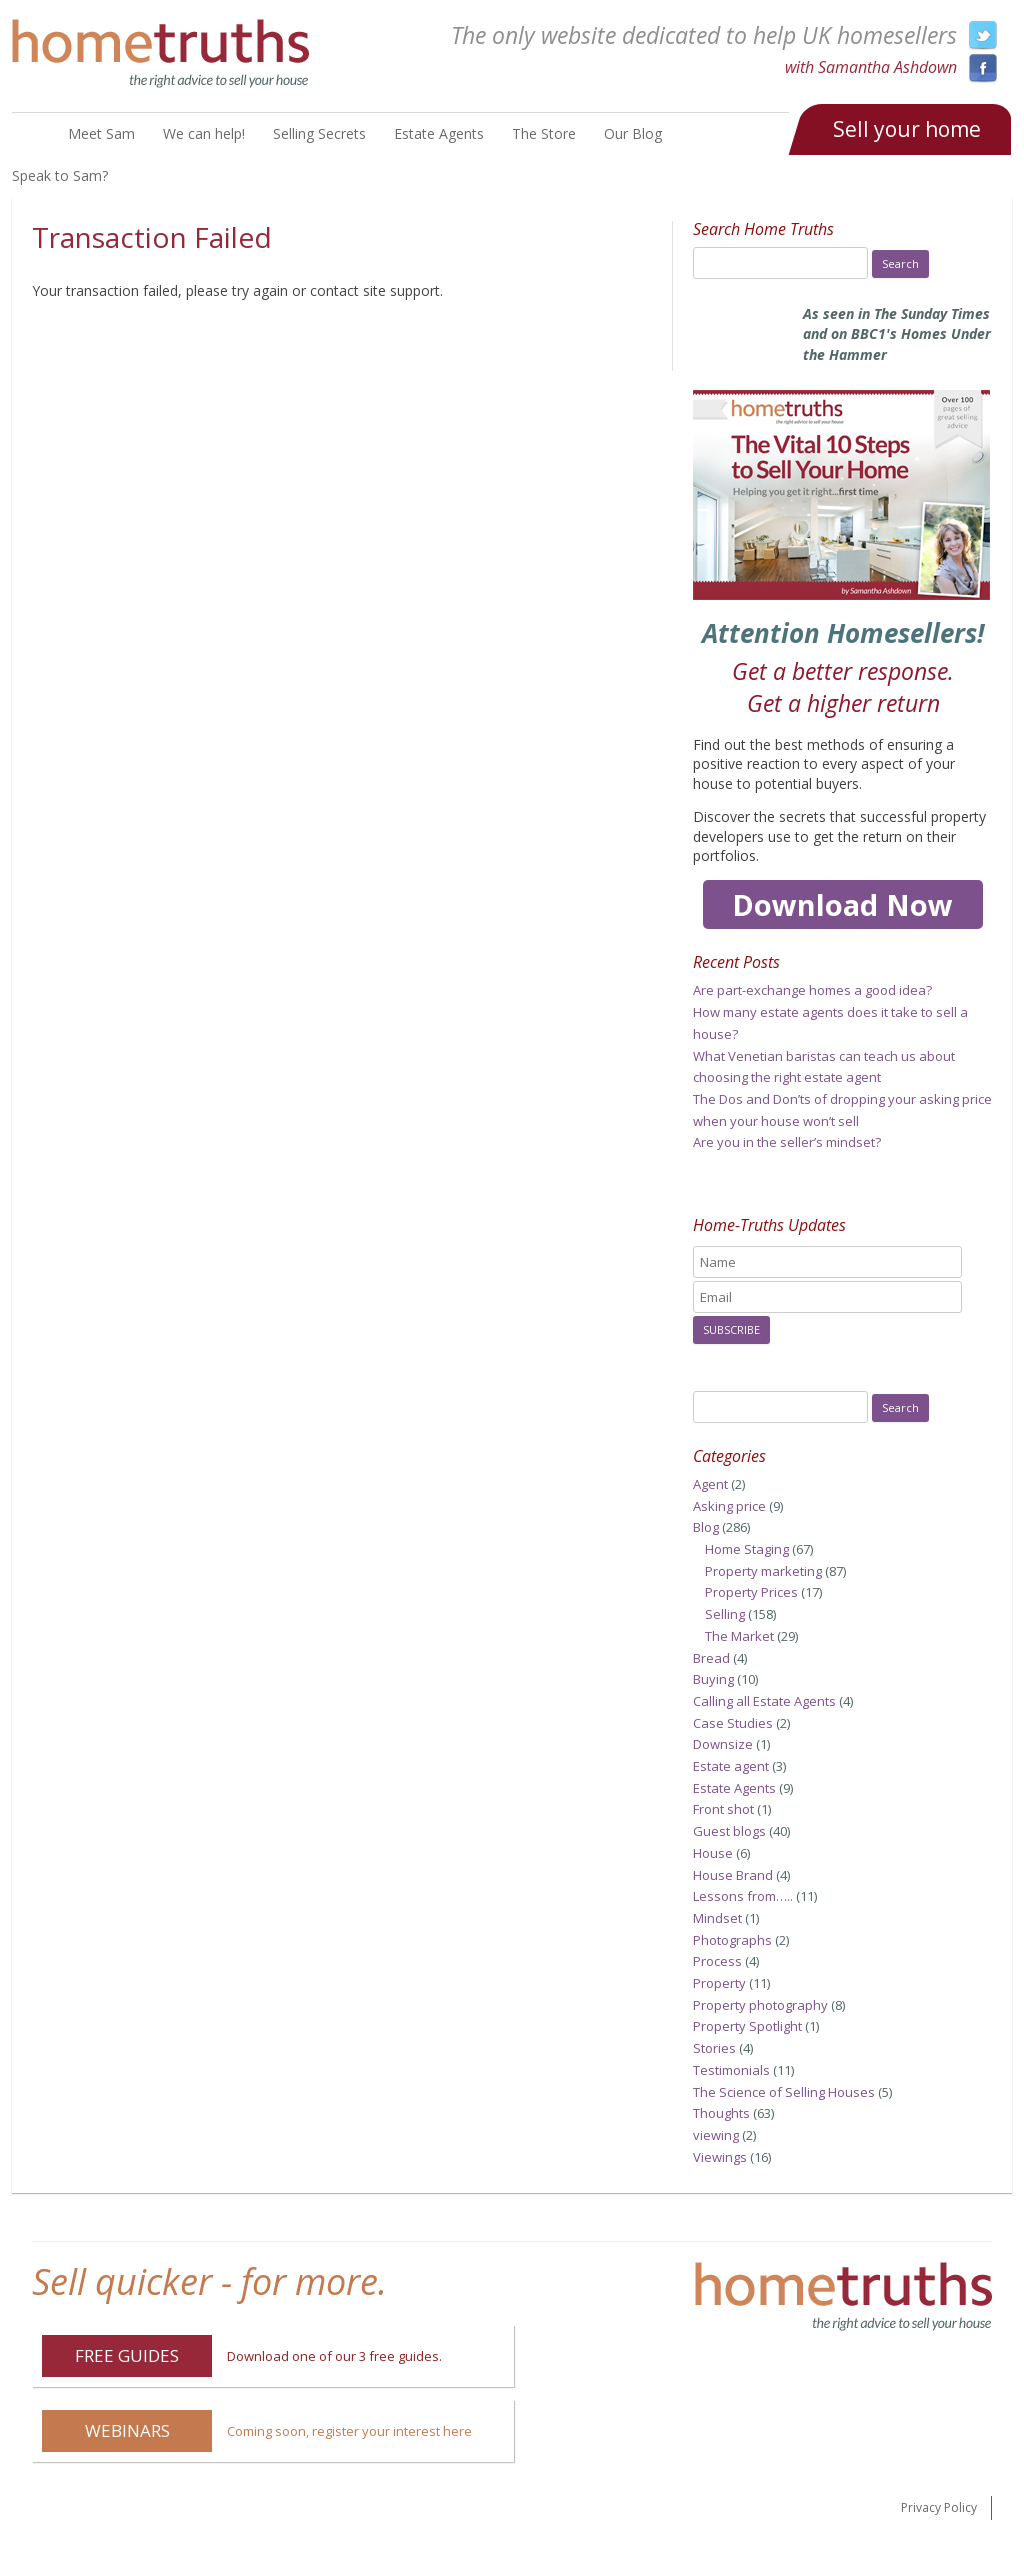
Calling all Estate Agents (764, 1701)
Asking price (729, 1506)
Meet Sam (101, 133)
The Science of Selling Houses (784, 2092)
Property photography (760, 2005)
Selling (725, 1614)
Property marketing (763, 1571)
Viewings (720, 2157)
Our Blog (633, 133)
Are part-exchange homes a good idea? (812, 990)
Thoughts (721, 2113)
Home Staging (747, 1549)
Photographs (732, 1940)
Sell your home (907, 129)
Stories (714, 2048)
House (713, 1853)
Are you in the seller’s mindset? (787, 1142)
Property (719, 1983)
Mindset (717, 1918)
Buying (713, 1679)
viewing (716, 2135)
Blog (706, 1527)
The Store (544, 133)
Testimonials (731, 2070)
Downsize (723, 1744)
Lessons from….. (743, 1896)
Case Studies (733, 1723)
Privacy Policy (939, 2507)
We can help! (204, 133)
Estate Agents (439, 133)
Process (717, 1961)
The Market (739, 1636)
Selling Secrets (319, 133)
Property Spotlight (747, 2026)
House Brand (733, 1875)
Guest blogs (729, 1831)
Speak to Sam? (60, 175)
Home (28, 135)
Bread (711, 1658)
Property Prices (751, 1592)
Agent (710, 1484)
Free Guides (127, 2355)
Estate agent (731, 1766)
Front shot (723, 1809)
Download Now (842, 904)
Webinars (127, 2430)
